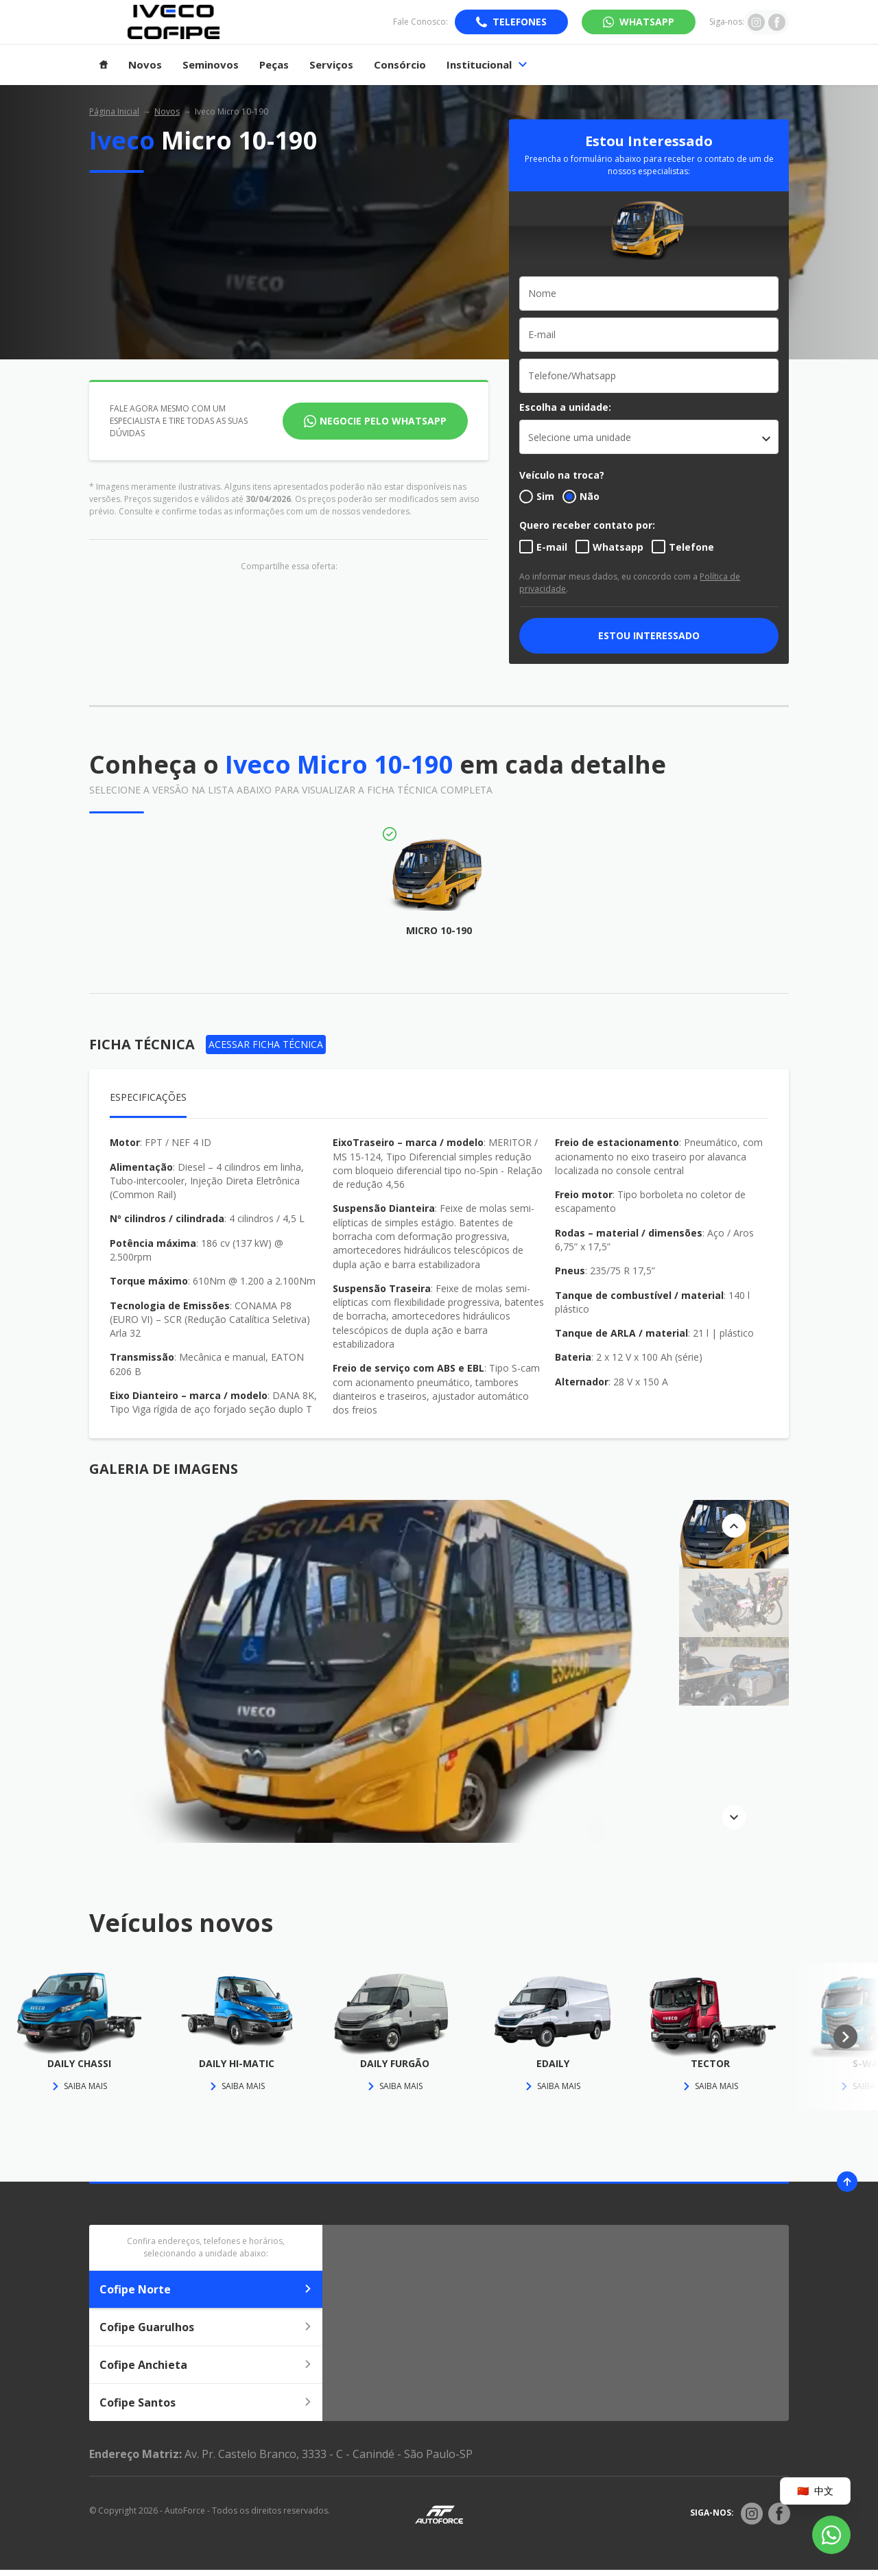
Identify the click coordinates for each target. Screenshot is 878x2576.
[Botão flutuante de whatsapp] (831, 2535)
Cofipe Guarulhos (205, 2327)
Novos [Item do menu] (145, 64)
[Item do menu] (103, 64)
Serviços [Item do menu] (331, 64)
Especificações (148, 1097)
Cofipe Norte (205, 2289)
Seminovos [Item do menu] (210, 64)
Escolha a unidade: (565, 407)
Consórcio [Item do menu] (400, 64)
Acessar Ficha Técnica (266, 1044)
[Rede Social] (751, 2513)
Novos (167, 111)
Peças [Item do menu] (274, 64)
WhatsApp (646, 21)
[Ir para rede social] (756, 22)
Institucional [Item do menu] (487, 64)
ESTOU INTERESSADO (649, 635)
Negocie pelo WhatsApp (383, 420)
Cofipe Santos (205, 2402)
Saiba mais (79, 2086)
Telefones (520, 21)
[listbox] (649, 437)
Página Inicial (114, 111)
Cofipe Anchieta (205, 2364)
